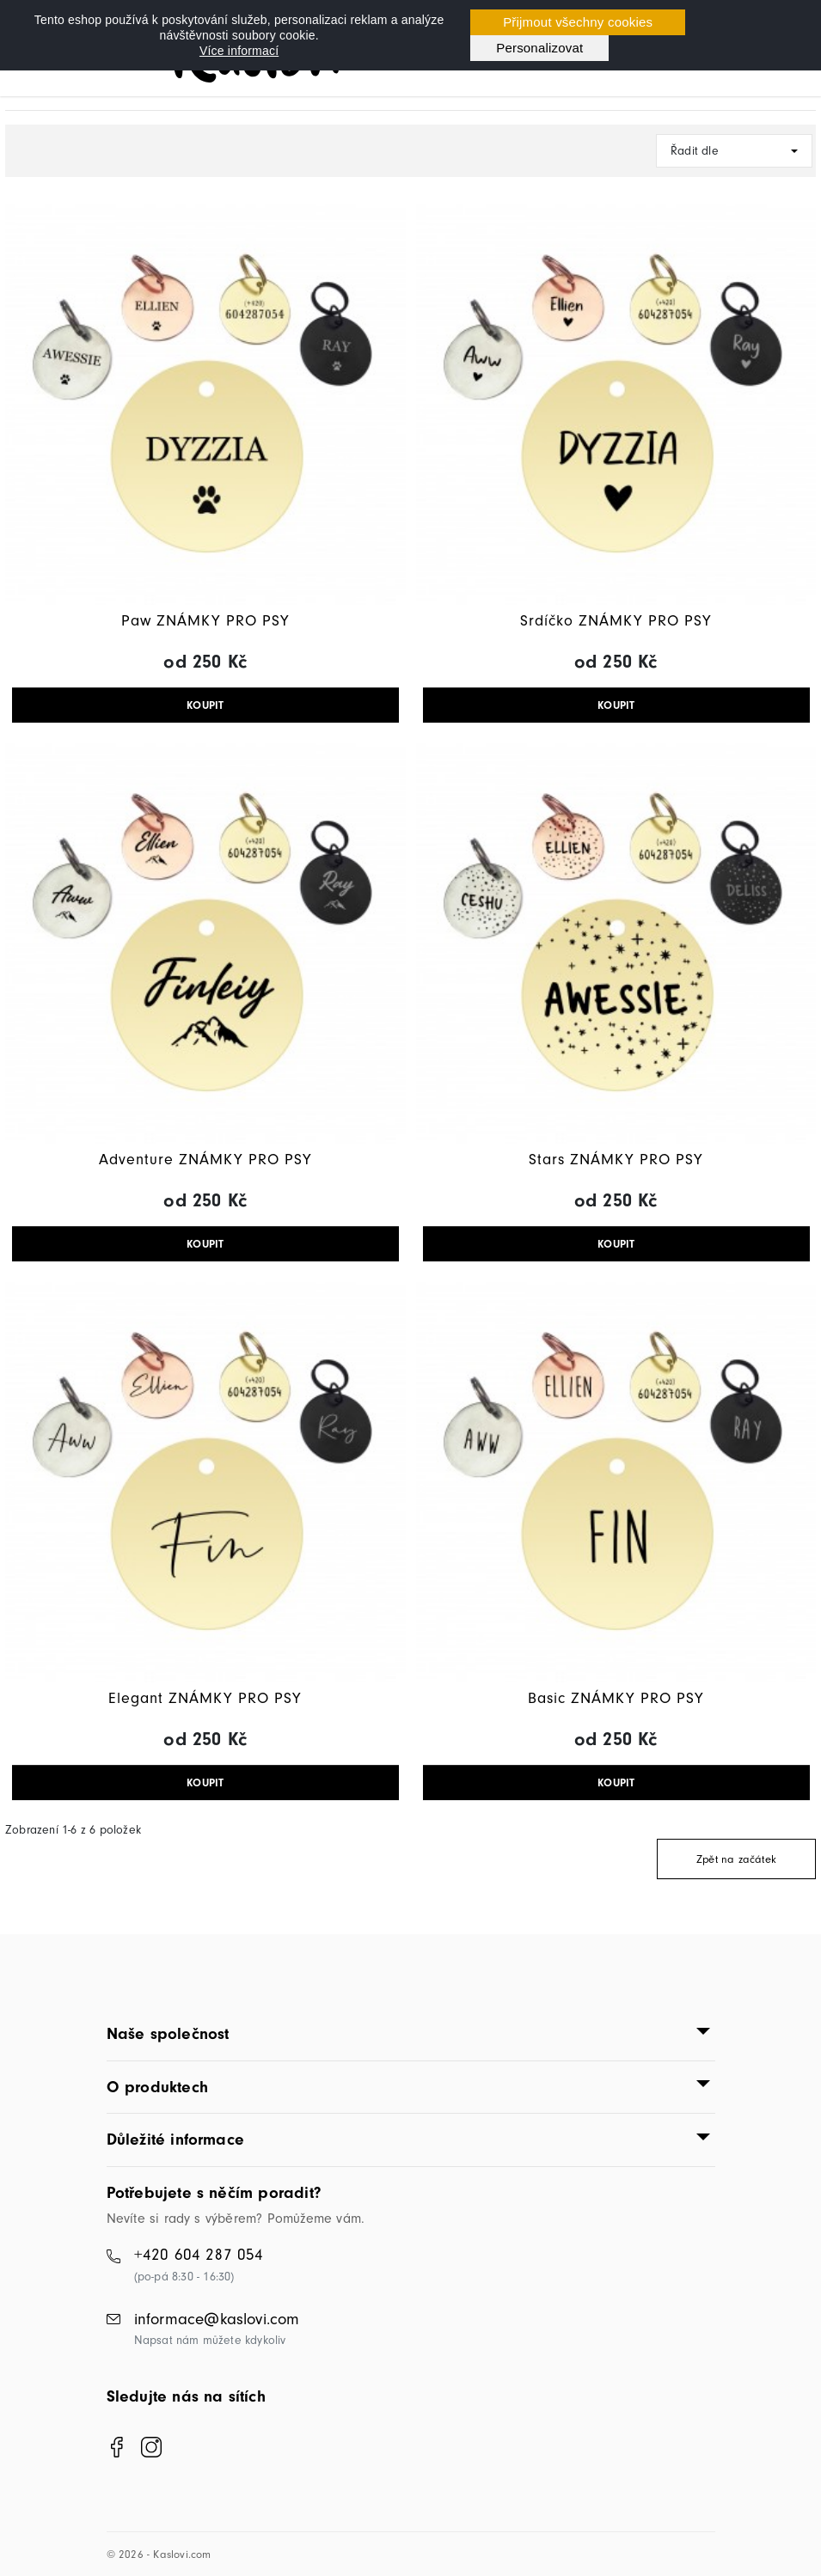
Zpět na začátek (736, 1859)
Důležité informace (176, 2139)
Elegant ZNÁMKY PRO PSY (205, 1698)
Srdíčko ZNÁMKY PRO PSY (616, 621)
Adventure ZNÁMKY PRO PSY (205, 1160)
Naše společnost (168, 2033)
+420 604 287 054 (199, 2254)
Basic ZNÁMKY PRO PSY (616, 1698)
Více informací (239, 51)
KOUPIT (205, 705)
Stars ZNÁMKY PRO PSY (616, 1160)
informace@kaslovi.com (217, 2319)
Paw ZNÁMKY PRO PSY (205, 621)
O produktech (157, 2087)
